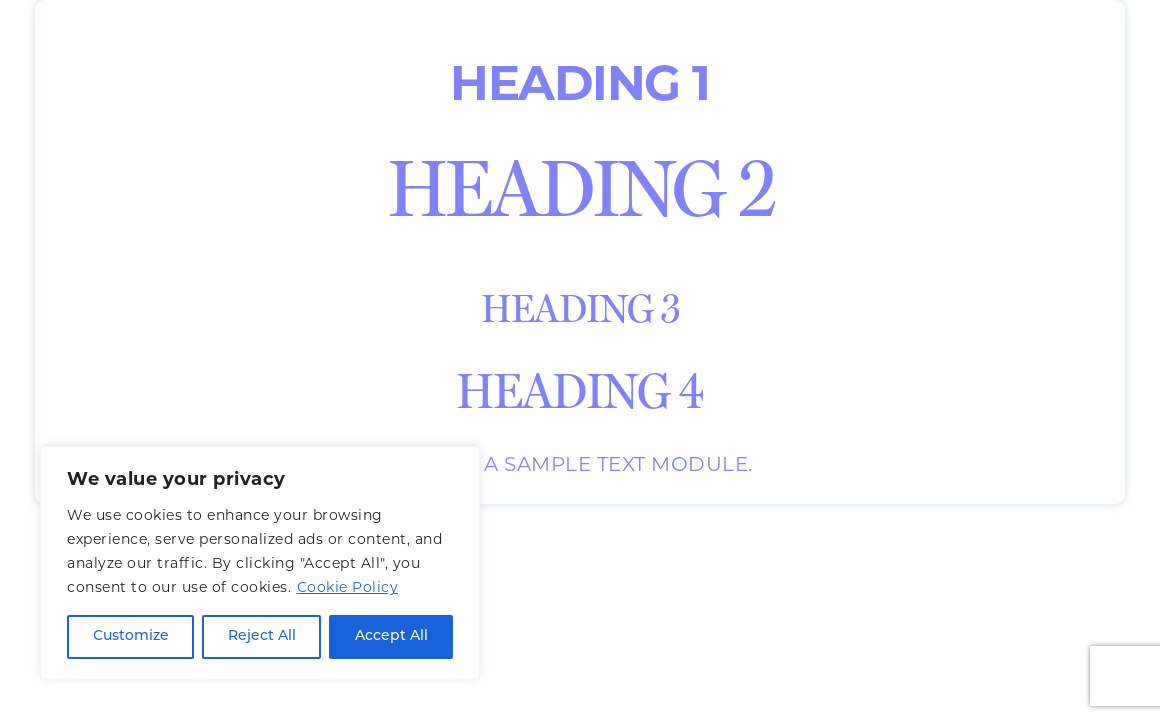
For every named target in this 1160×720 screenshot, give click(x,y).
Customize (131, 636)
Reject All (262, 636)
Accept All (391, 636)
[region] (260, 563)
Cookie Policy (348, 587)
